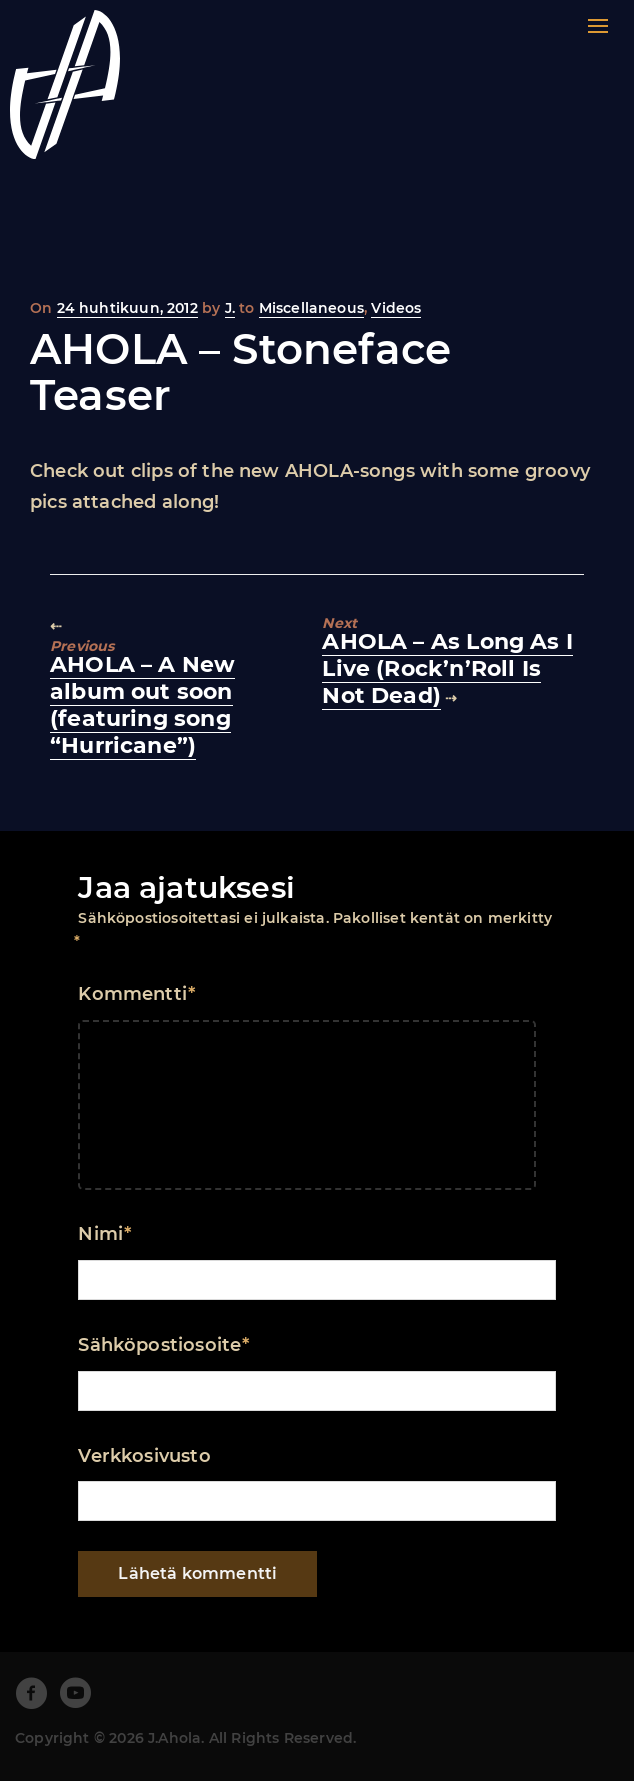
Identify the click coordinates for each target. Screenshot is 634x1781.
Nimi (104, 1234)
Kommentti (136, 994)
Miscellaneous (311, 308)
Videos (396, 308)
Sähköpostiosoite (163, 1345)
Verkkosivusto (144, 1456)
